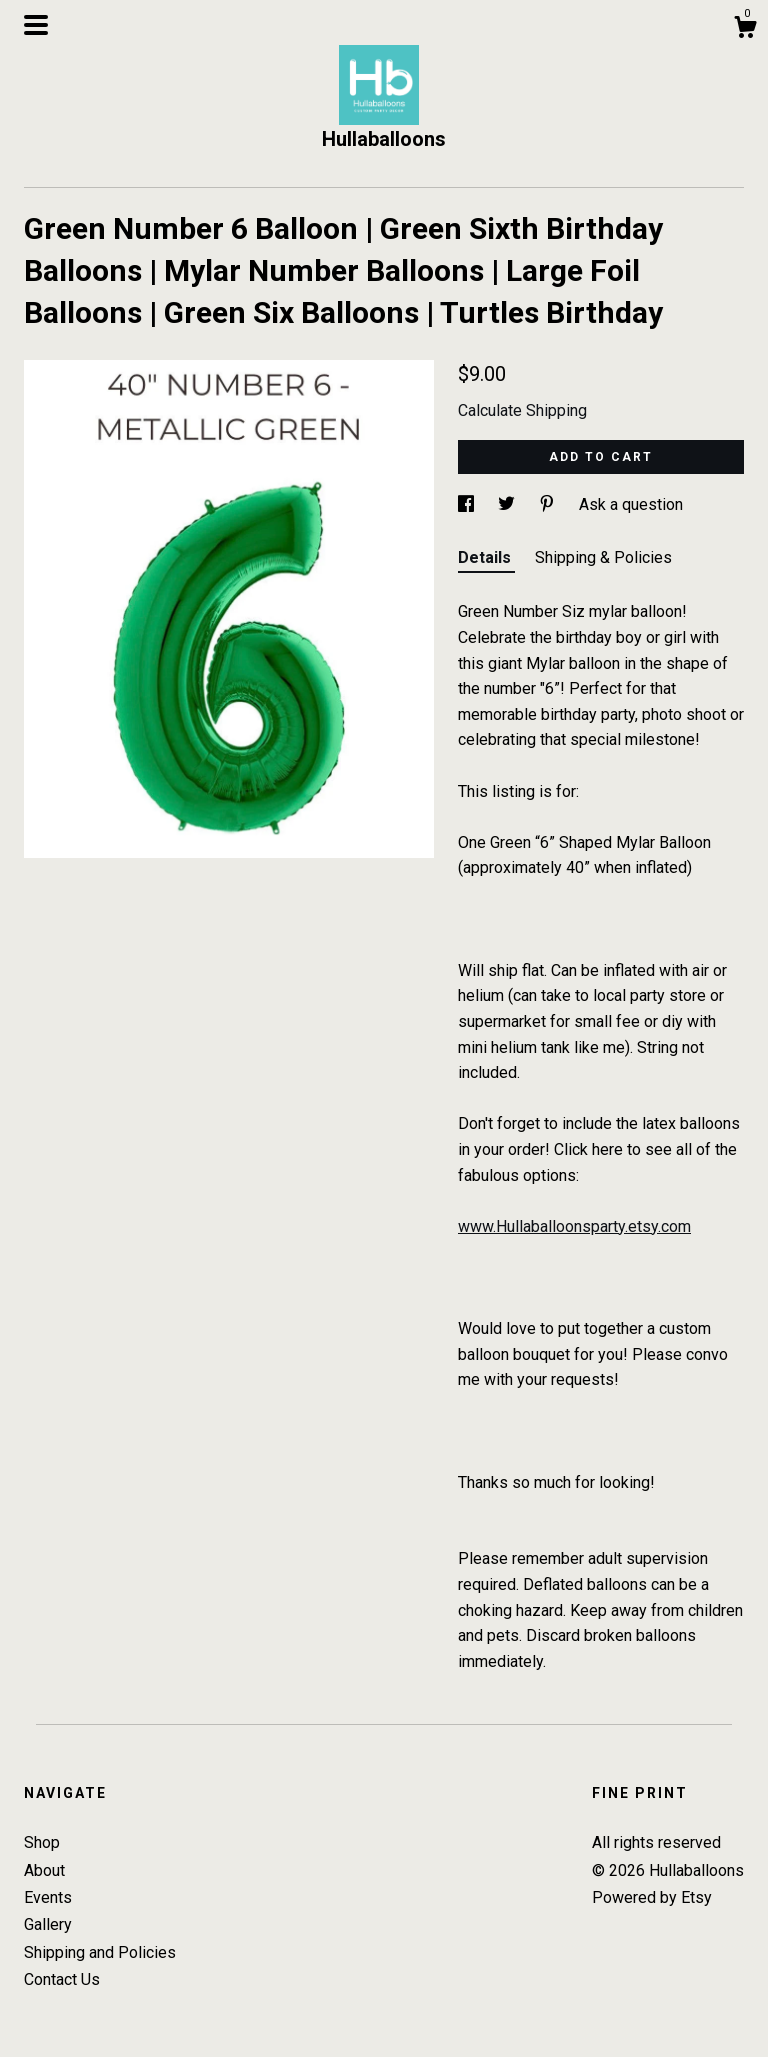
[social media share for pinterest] (549, 504)
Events (48, 1897)
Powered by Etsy (652, 1897)
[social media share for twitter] (508, 504)
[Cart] (745, 30)
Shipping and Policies (100, 1952)
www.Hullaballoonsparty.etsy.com (574, 1226)
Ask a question (631, 504)
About (44, 1870)
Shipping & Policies (603, 557)
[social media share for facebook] (468, 504)
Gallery (48, 1924)
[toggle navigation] (36, 25)
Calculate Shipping (522, 410)
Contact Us (62, 1979)
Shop (42, 1842)
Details (486, 557)
